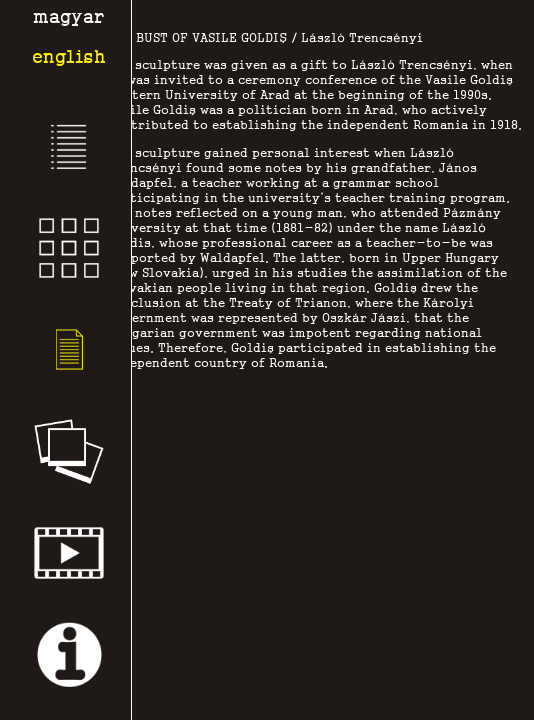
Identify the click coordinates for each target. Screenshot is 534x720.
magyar (69, 16)
